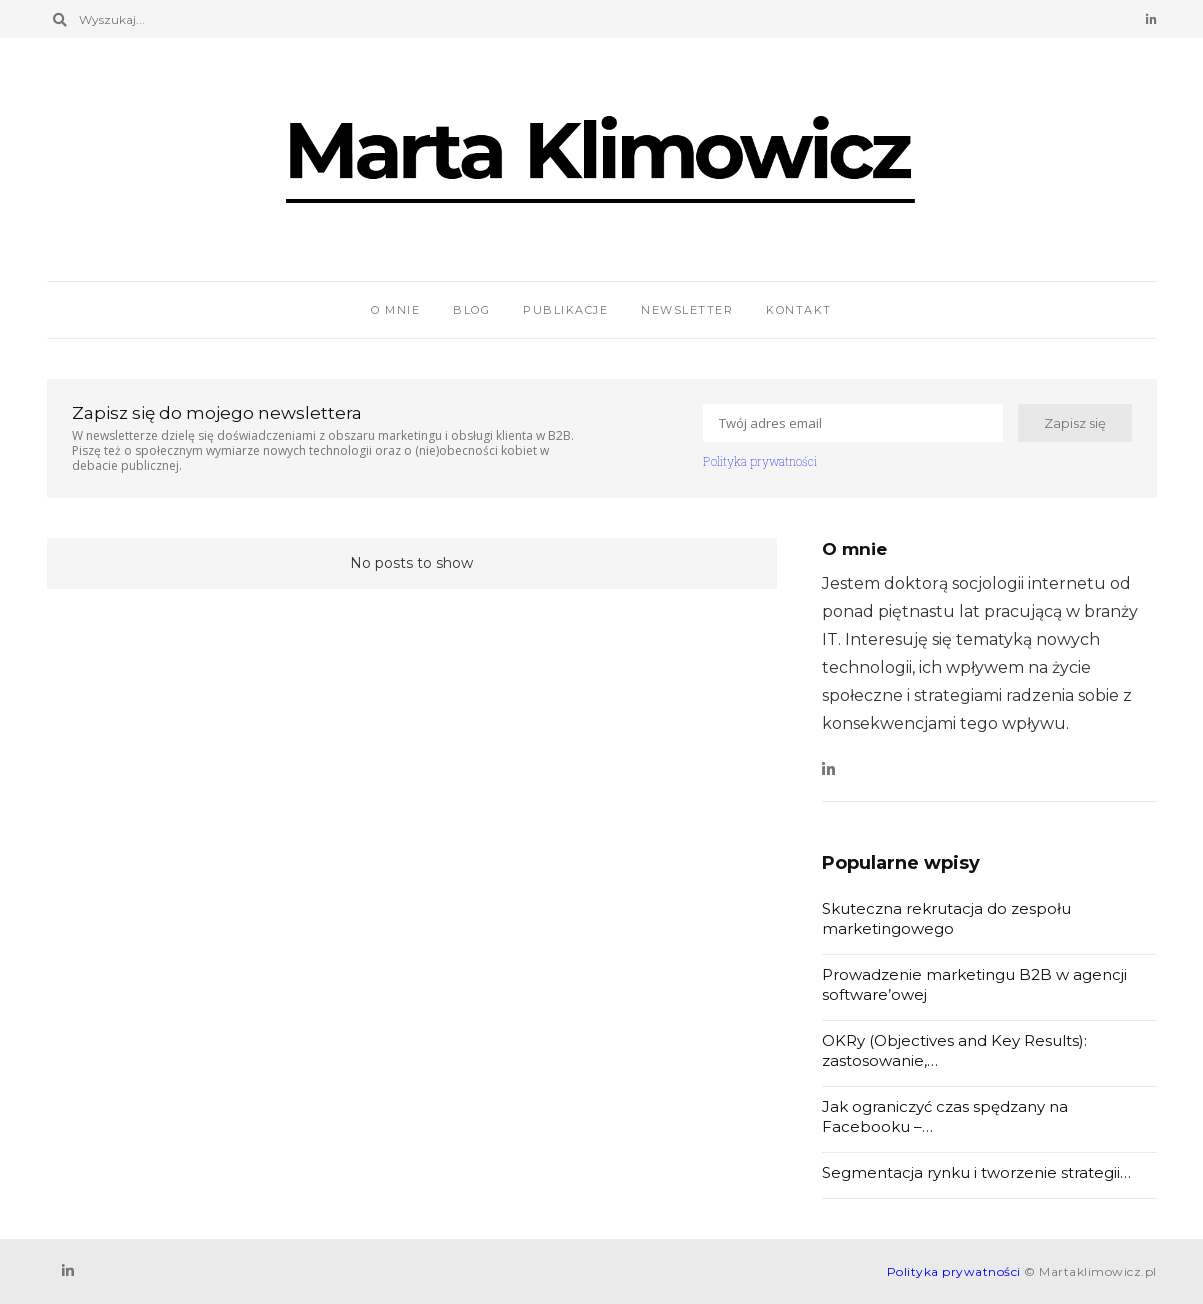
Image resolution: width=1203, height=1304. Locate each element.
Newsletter (687, 310)
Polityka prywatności (760, 461)
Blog (471, 310)
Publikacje (565, 310)
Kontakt (799, 310)
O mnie (395, 310)
